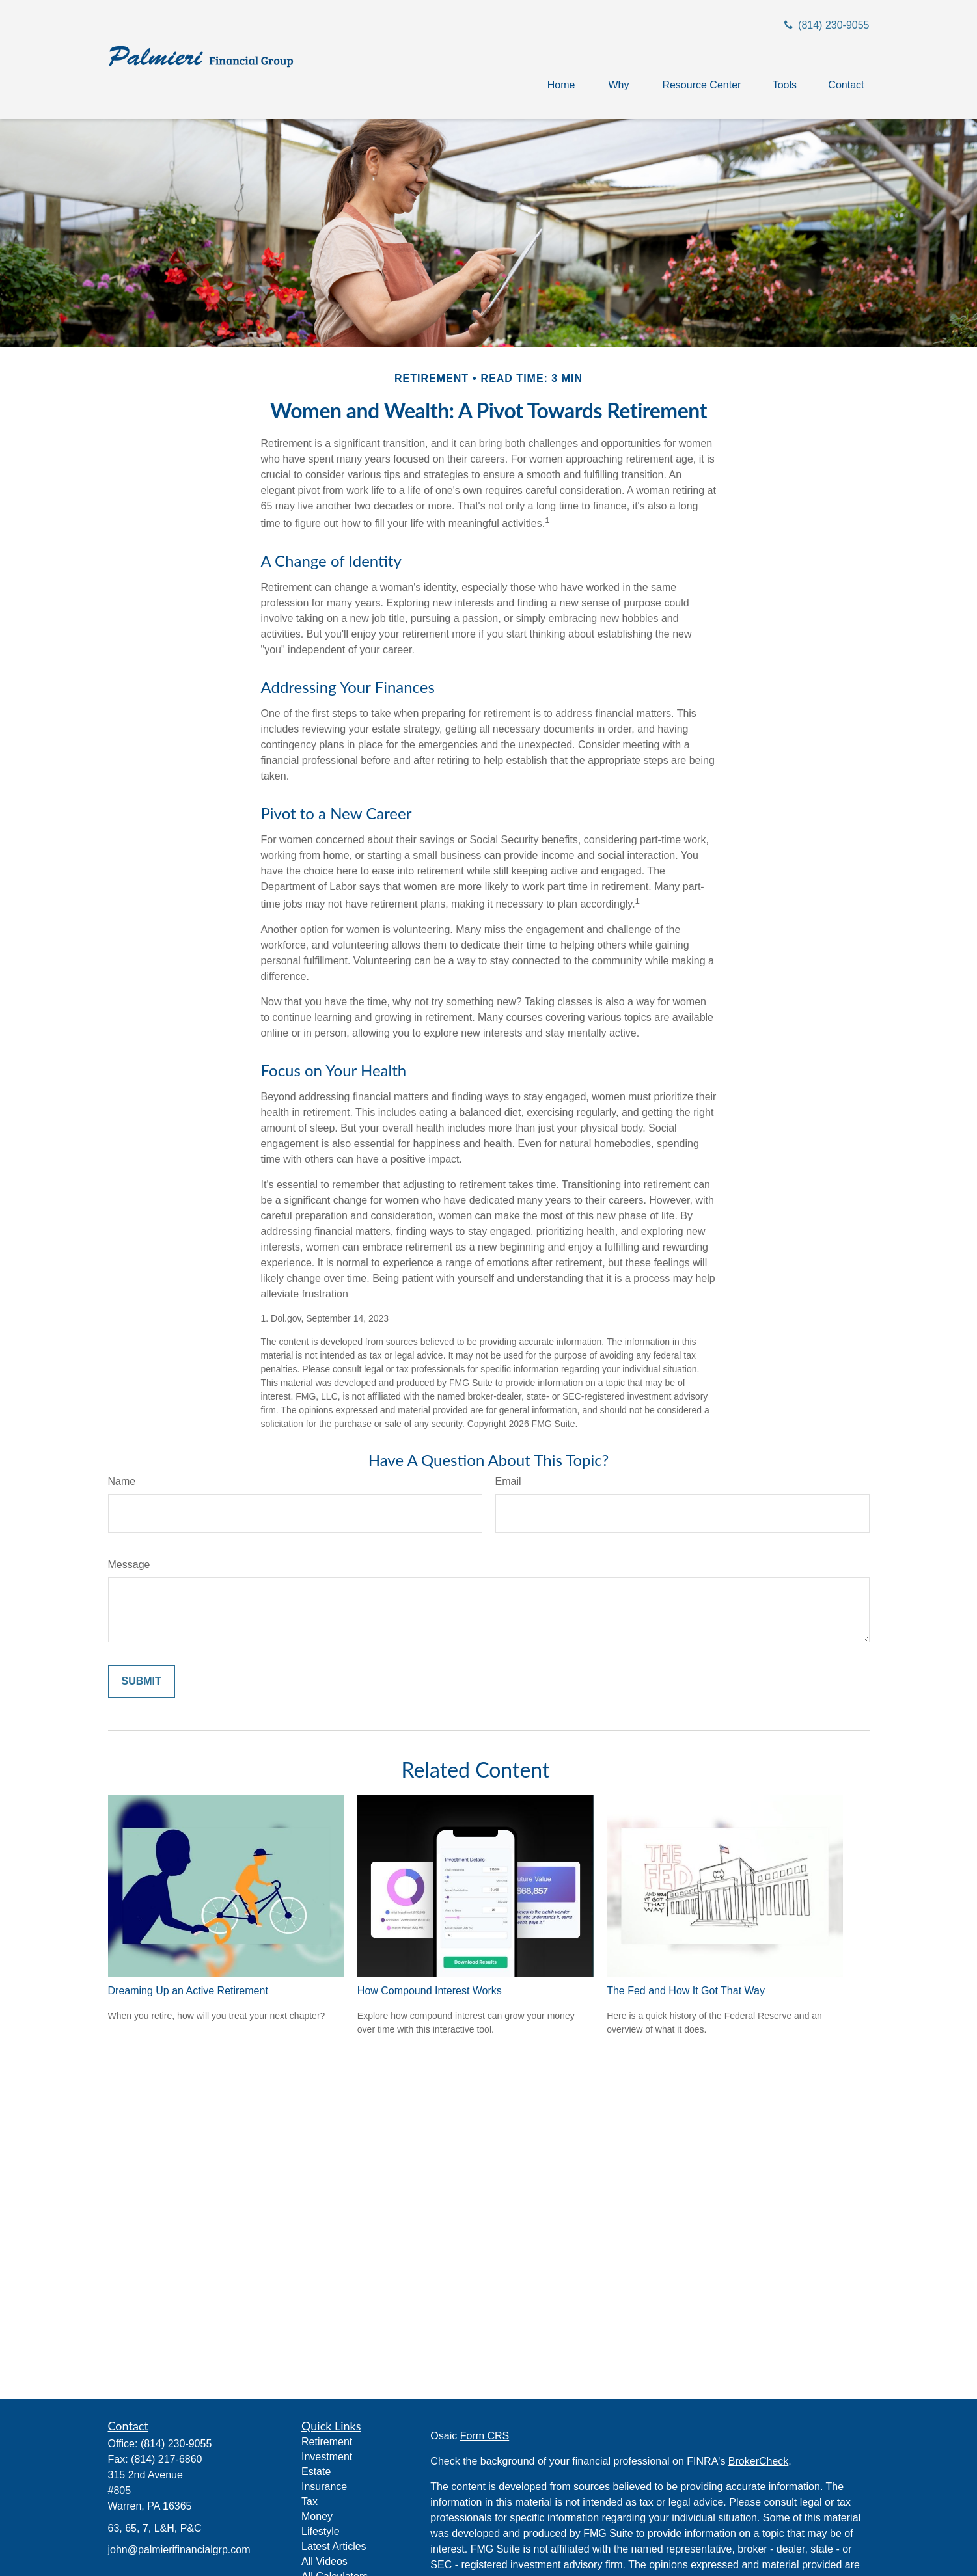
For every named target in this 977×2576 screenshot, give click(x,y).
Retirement (326, 2441)
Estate (316, 2471)
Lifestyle (320, 2531)
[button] (561, 85)
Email (508, 1481)
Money (317, 2516)
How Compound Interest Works (429, 1990)
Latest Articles (333, 2546)
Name (122, 1481)
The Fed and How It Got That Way (686, 1990)
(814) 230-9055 (825, 25)
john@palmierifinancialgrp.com (179, 2549)
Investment (326, 2456)
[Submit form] (141, 1681)
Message (129, 1564)
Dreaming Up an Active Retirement (188, 1990)
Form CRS (485, 2435)
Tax (309, 2501)
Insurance (324, 2486)
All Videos (324, 2561)
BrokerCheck (758, 2461)
